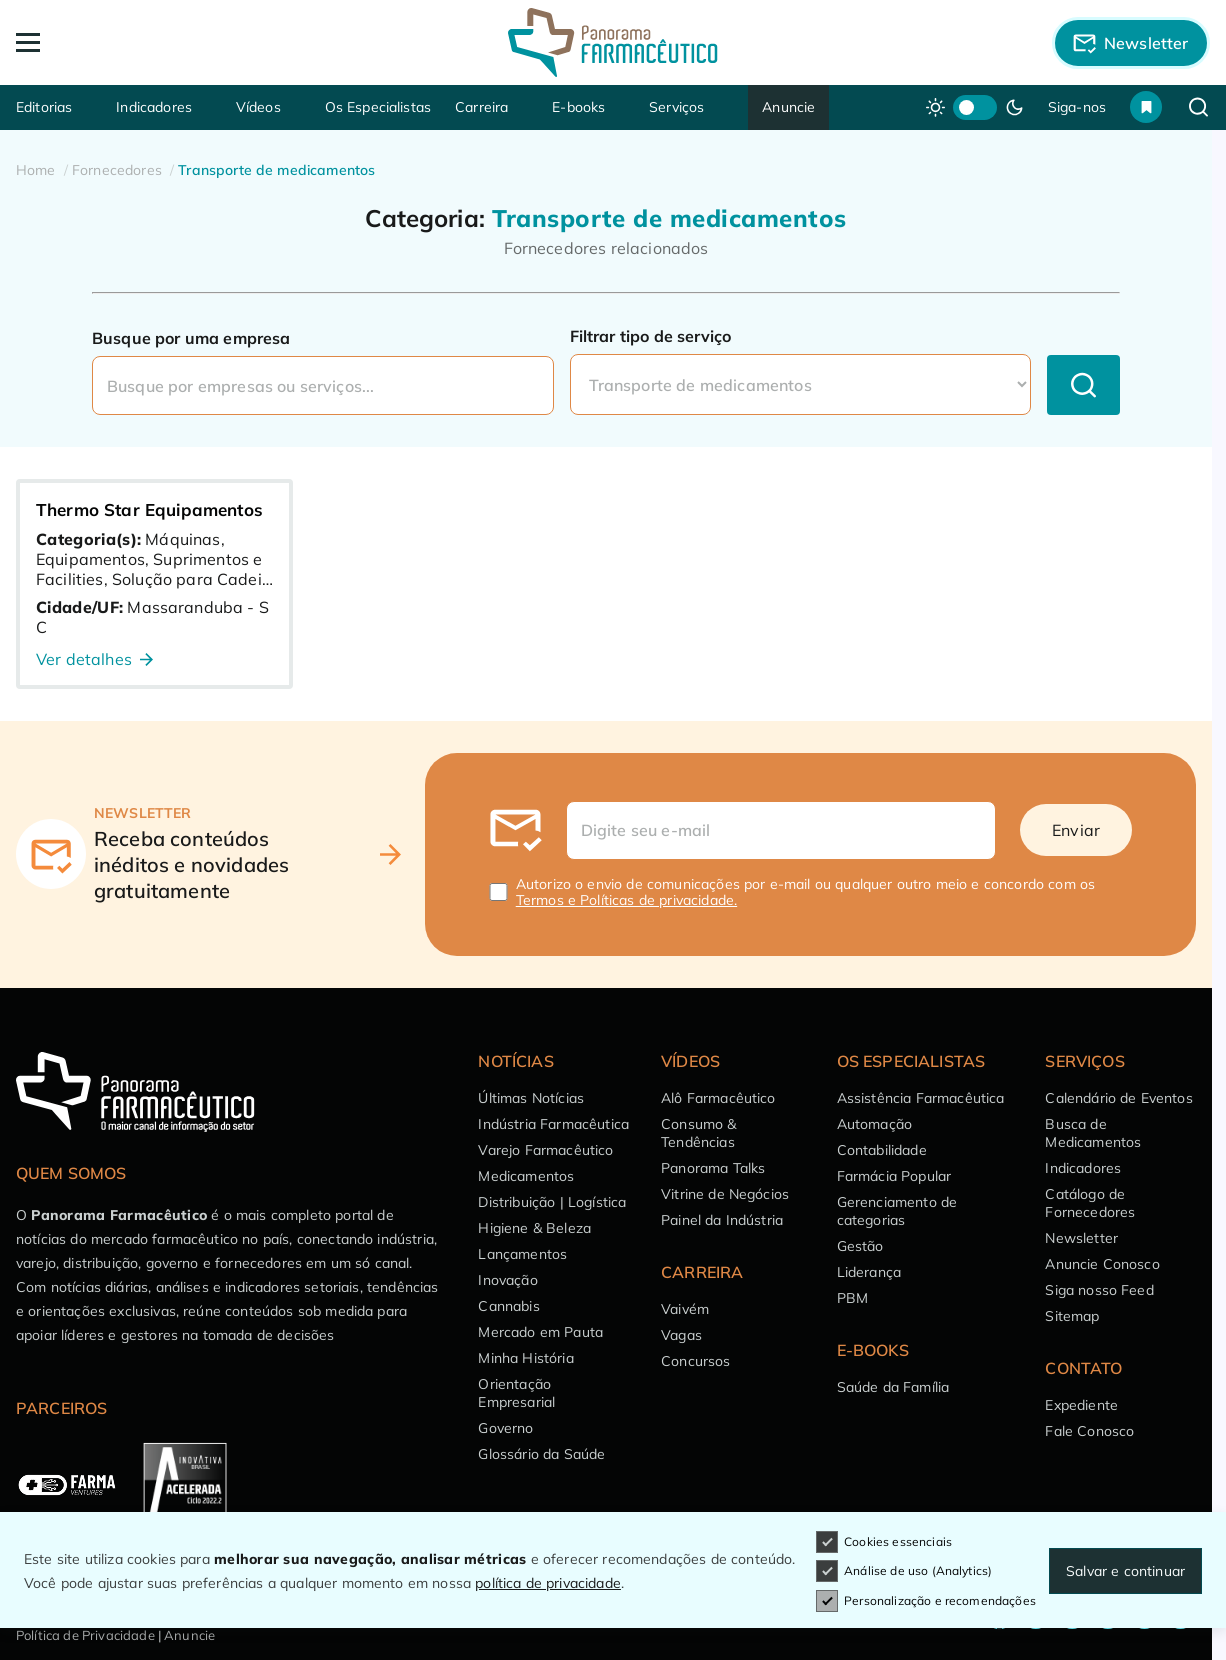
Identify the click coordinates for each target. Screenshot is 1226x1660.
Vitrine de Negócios (725, 1194)
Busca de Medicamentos (1093, 1133)
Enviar (1076, 830)
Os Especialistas (378, 107)
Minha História (525, 1358)
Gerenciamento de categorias (897, 1211)
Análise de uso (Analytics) (904, 1571)
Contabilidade (882, 1150)
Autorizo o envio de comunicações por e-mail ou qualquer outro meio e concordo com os (805, 892)
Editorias (44, 107)
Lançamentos (522, 1254)
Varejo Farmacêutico (545, 1150)
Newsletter (1081, 1238)
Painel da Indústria (722, 1220)
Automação (874, 1124)
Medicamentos (526, 1176)
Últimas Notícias (531, 1098)
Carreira (481, 107)
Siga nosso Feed (1099, 1290)
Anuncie (788, 107)
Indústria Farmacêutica (553, 1124)
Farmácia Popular (894, 1176)
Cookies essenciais (884, 1542)
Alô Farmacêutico (718, 1098)
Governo (505, 1428)
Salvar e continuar (1125, 1571)
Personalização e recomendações (926, 1601)
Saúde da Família (893, 1387)
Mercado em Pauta (540, 1332)
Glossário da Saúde (541, 1454)
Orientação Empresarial (516, 1393)
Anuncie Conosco (1102, 1264)
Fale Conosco (1089, 1431)
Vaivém (685, 1309)
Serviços (676, 107)
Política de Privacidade (85, 1635)
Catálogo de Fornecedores (1090, 1203)
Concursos (695, 1361)
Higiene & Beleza (534, 1228)
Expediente (1081, 1405)
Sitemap (1072, 1316)
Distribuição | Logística (552, 1202)
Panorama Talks (713, 1168)
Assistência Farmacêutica (921, 1098)
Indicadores (154, 107)
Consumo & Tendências (698, 1133)
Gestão (860, 1246)
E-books (578, 107)
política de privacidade (548, 1583)
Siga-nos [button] (1077, 107)
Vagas (681, 1335)
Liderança (869, 1272)
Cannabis (508, 1306)
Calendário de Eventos (1118, 1098)
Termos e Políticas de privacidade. (626, 900)
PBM (852, 1298)
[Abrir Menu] (135, 42)
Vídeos (258, 107)
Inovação (507, 1280)
